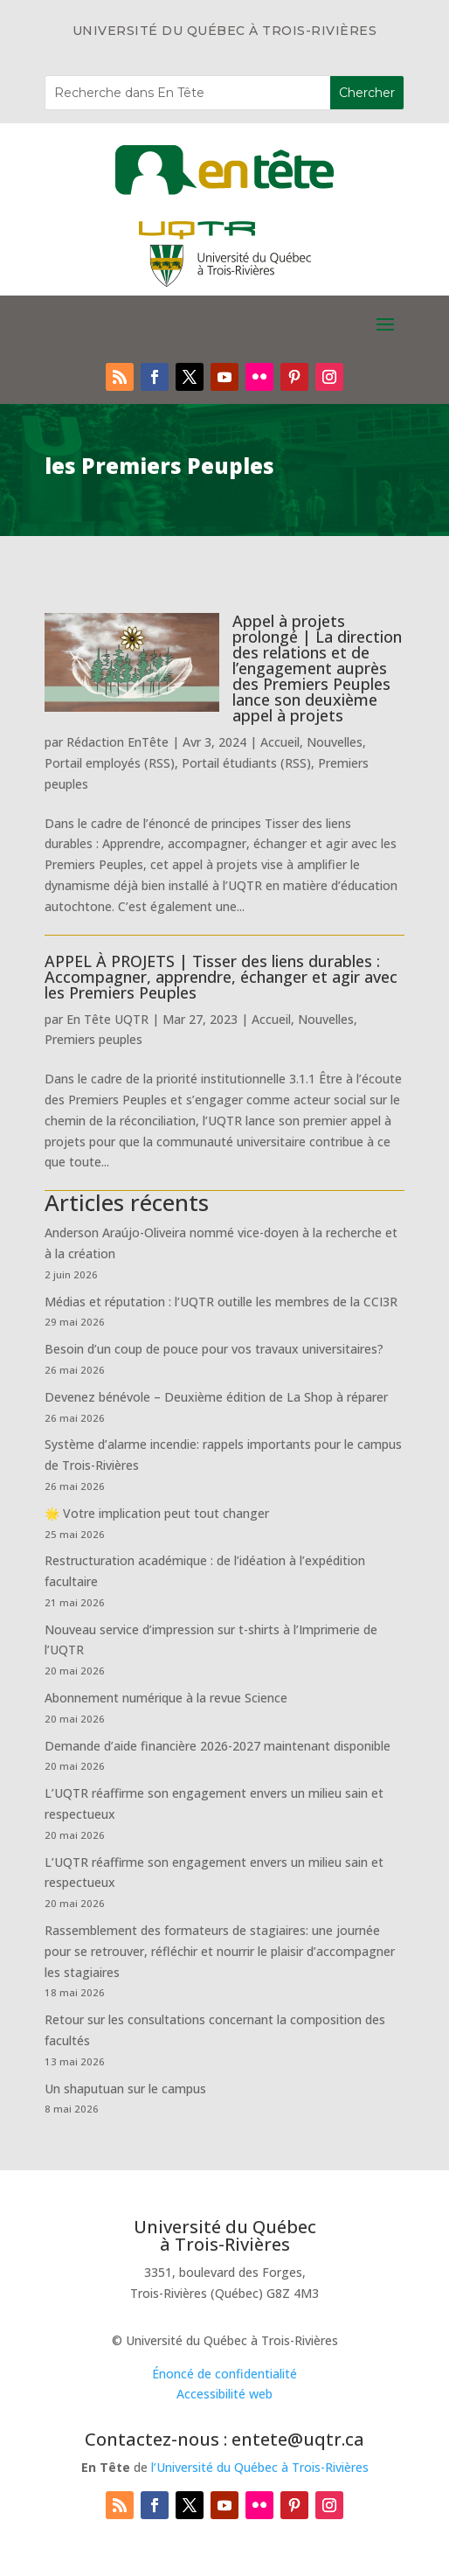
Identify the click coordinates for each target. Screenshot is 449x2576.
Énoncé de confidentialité (224, 2373)
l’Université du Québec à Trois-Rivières (260, 2467)
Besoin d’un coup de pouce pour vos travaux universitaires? (214, 1348)
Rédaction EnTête (117, 742)
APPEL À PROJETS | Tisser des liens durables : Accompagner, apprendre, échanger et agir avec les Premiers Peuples (221, 976)
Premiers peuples (93, 1039)
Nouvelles (335, 742)
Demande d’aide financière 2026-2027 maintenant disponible (217, 1745)
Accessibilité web (224, 2393)
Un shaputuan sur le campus (125, 2088)
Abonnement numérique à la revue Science (166, 1697)
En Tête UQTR (107, 1019)
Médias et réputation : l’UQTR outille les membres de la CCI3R (221, 1301)
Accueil (280, 742)
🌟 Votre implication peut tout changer (157, 1513)
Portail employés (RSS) (110, 763)
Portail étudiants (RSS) (246, 763)
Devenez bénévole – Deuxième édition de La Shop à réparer (216, 1397)
